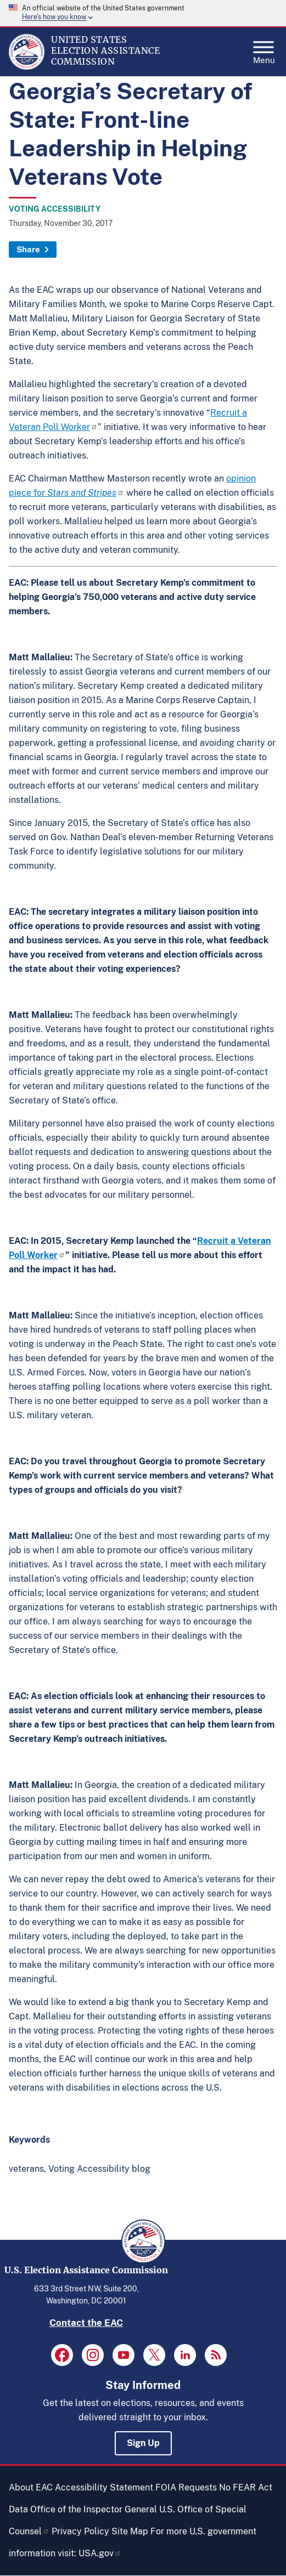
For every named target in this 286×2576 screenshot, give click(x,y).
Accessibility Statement (104, 2487)
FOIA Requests (186, 2487)
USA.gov (99, 2553)
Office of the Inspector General (93, 2509)
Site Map (129, 2531)
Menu (264, 49)
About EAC (31, 2487)
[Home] (26, 67)
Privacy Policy (80, 2531)
